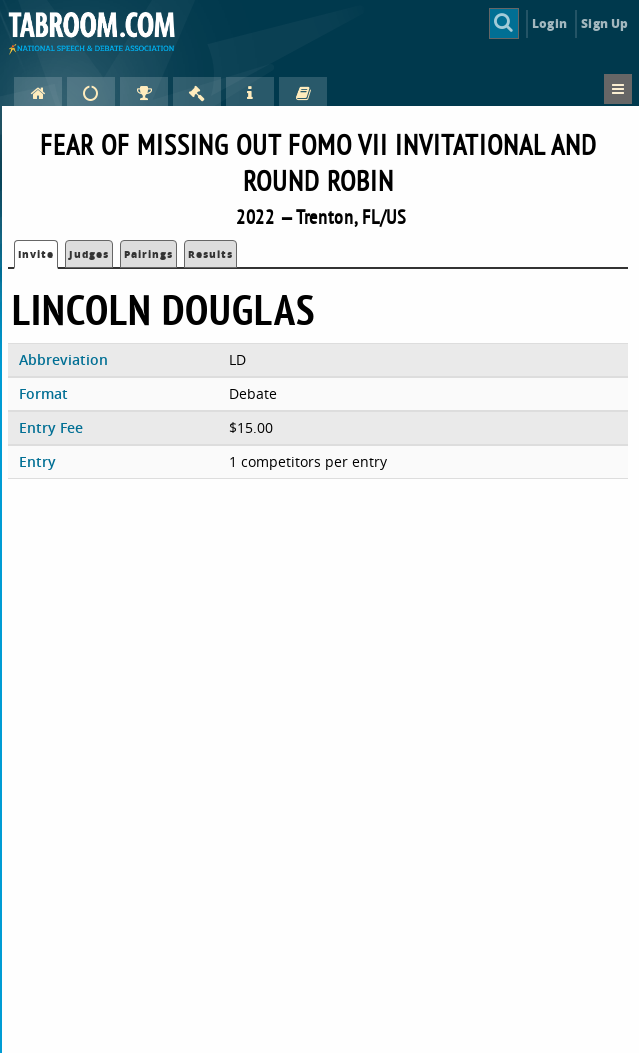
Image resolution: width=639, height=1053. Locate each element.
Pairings (148, 254)
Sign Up (604, 23)
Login (549, 23)
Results (210, 254)
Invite (36, 254)
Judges (89, 254)
